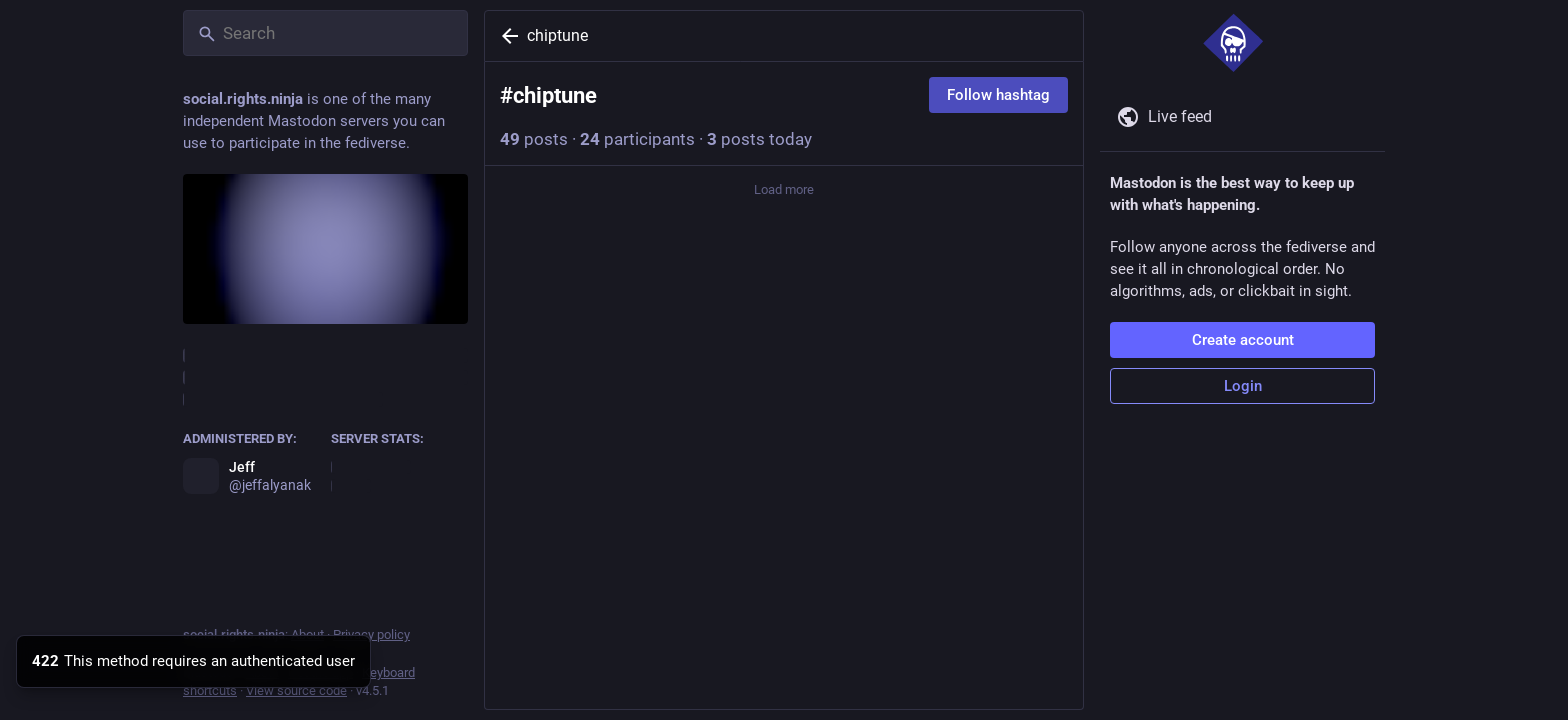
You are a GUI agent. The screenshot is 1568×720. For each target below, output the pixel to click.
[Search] (325, 33)
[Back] (506, 36)
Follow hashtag (998, 95)
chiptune (557, 35)
